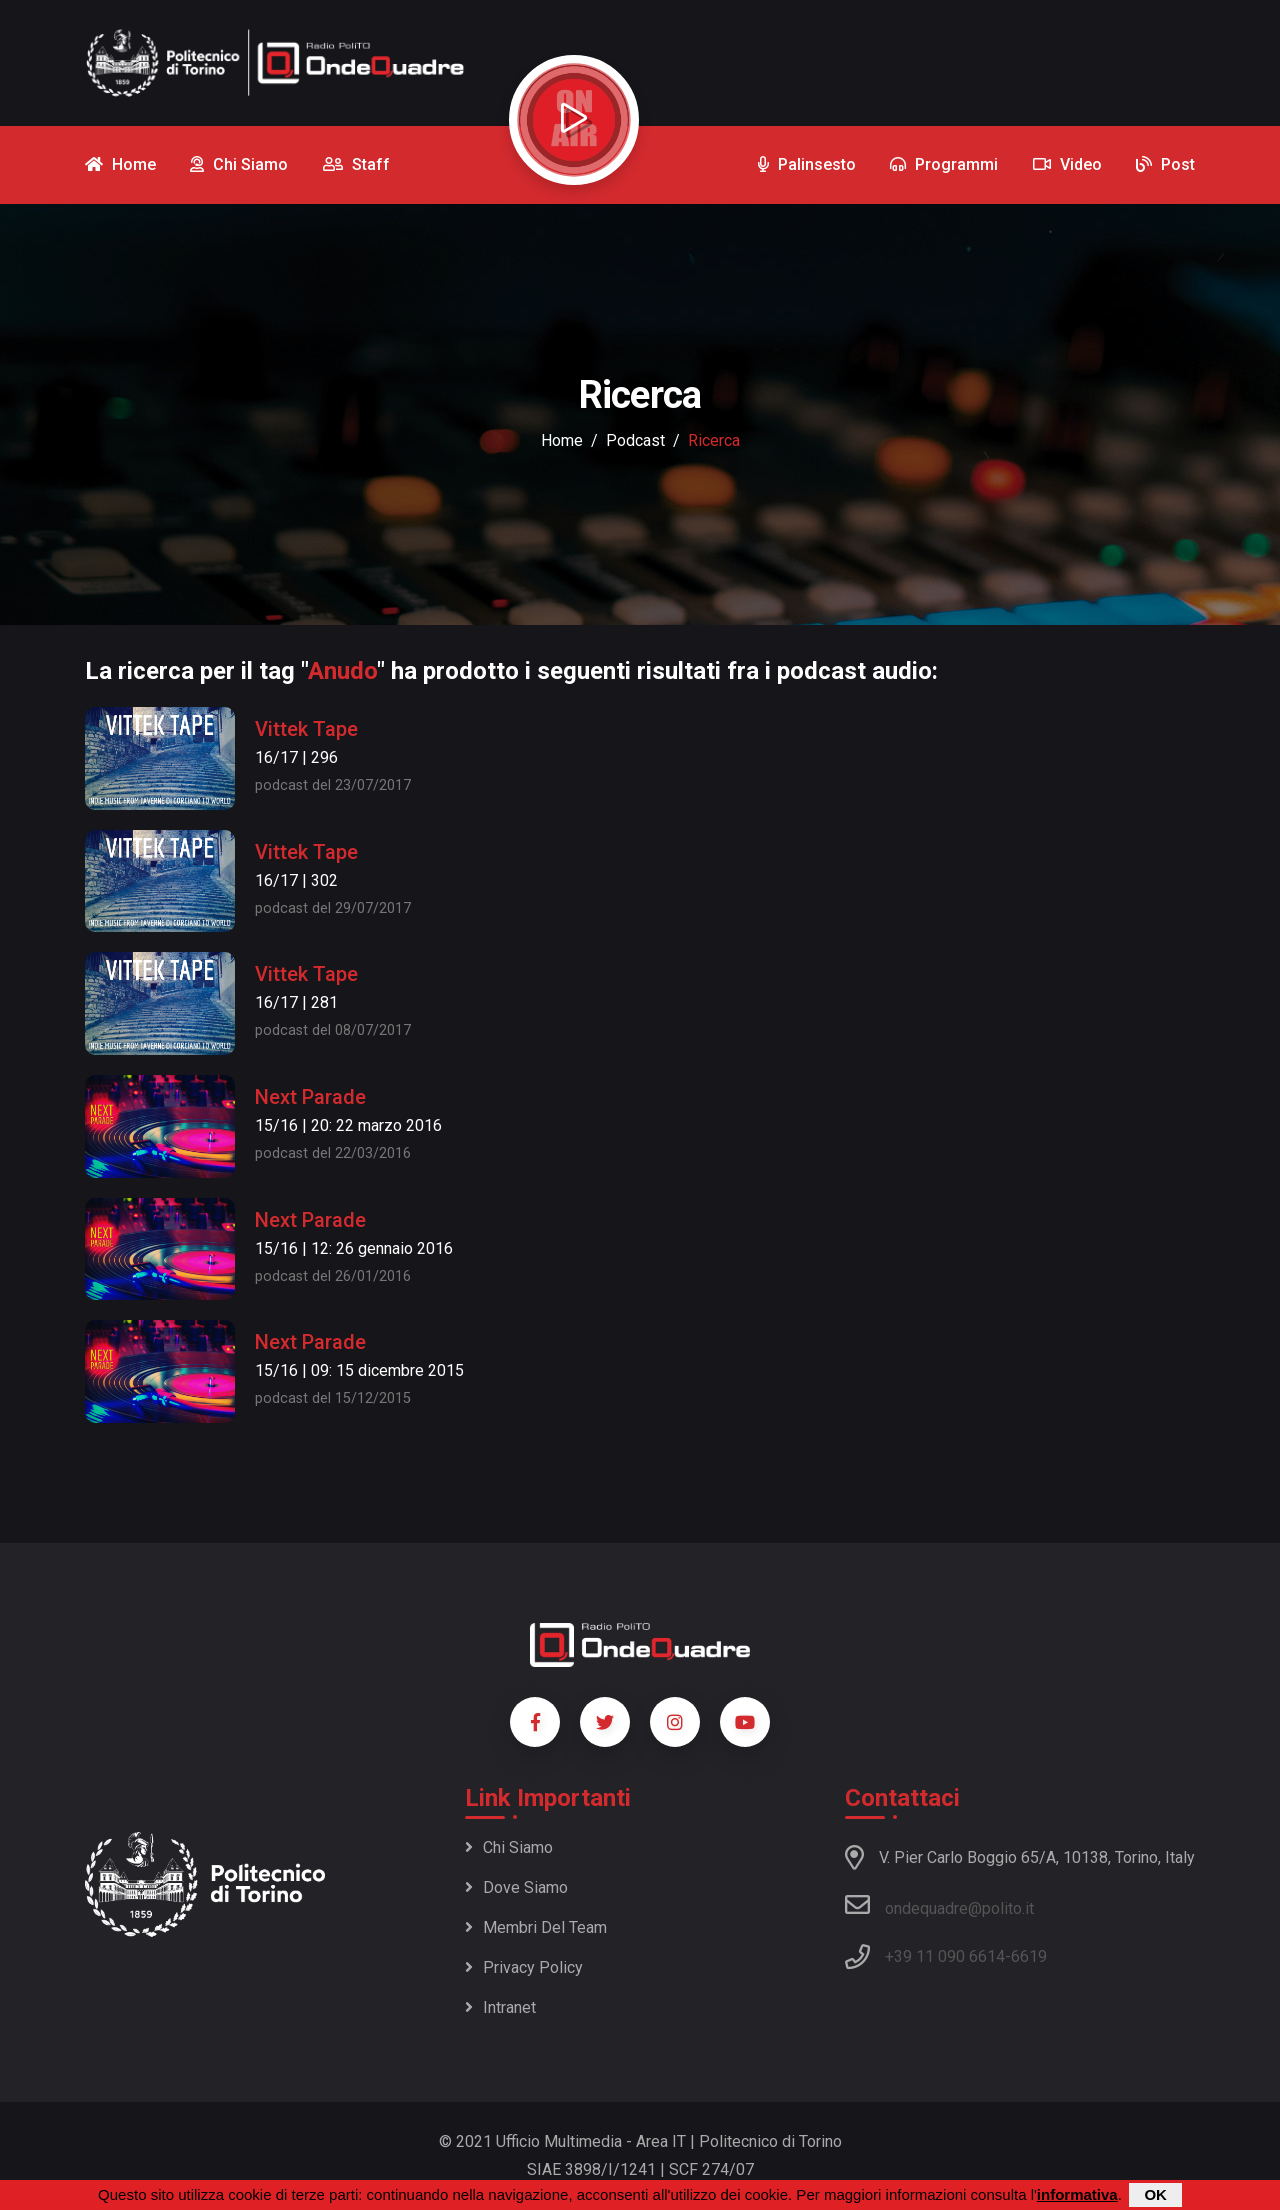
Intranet (500, 2007)
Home (562, 440)
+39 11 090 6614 (945, 1956)
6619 (1029, 1956)
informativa (1077, 2195)
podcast (635, 440)
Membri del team (536, 1927)
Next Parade (310, 1097)
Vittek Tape (306, 729)
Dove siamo (516, 1887)
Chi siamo (509, 1847)
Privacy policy (524, 1967)
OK (1155, 2195)
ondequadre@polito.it (939, 1905)
